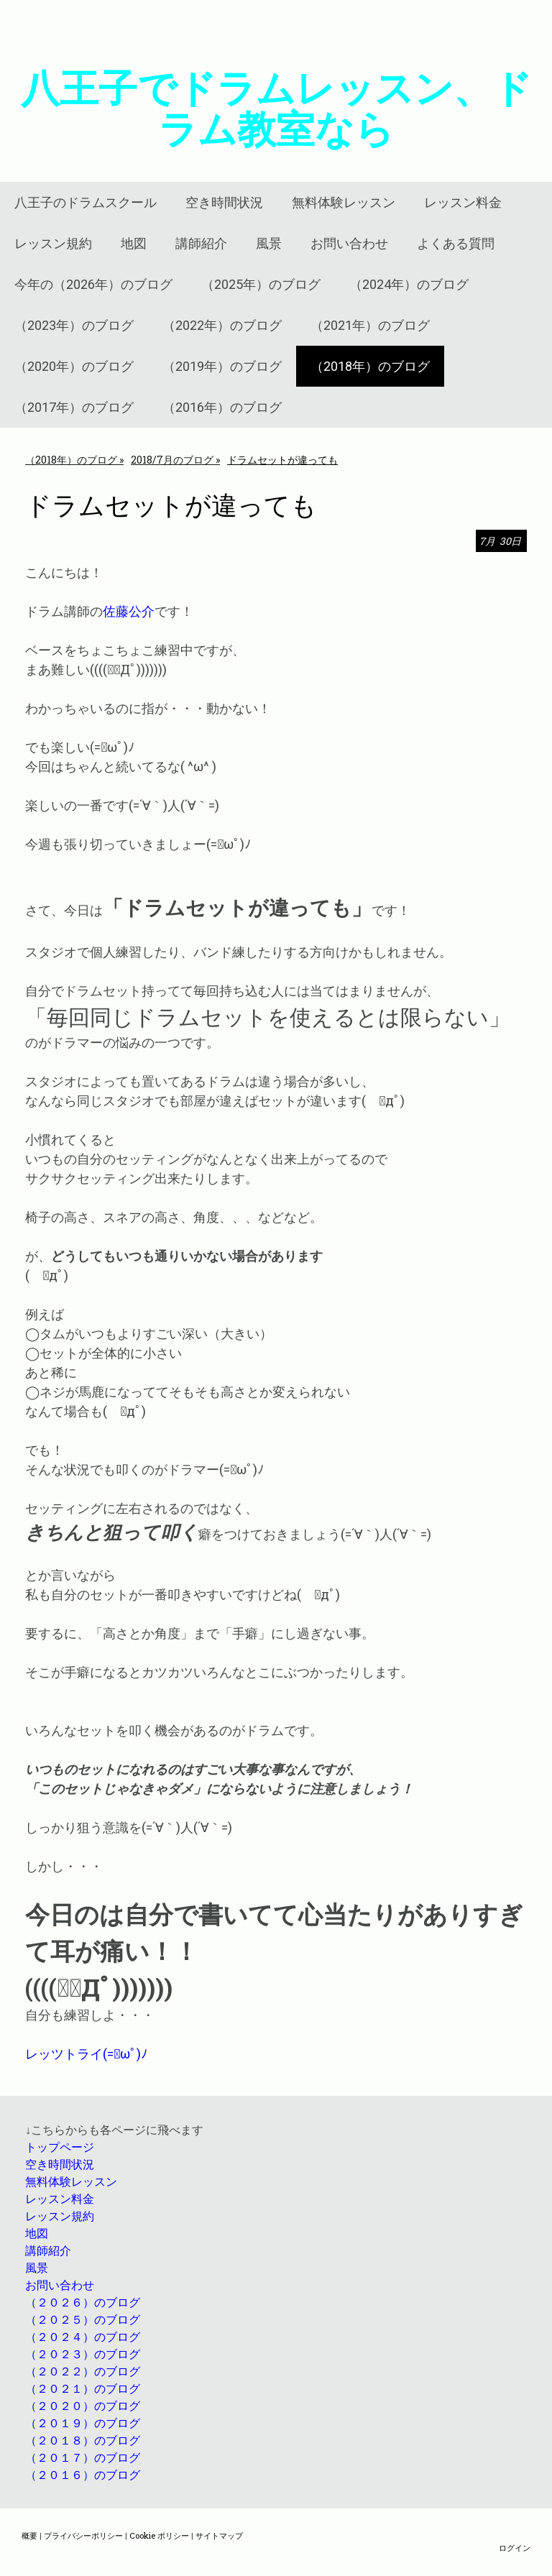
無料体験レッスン (343, 202)
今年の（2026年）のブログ (93, 284)
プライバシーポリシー (83, 2535)
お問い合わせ (349, 243)
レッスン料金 (463, 202)
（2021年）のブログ (370, 325)
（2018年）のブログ (370, 366)
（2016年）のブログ (222, 407)
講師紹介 (201, 243)
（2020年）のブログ (74, 366)
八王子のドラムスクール (85, 202)
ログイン (514, 2547)
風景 (269, 243)
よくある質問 (455, 243)
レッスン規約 (53, 243)
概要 (29, 2535)
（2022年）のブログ (222, 325)
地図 (134, 243)
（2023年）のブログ (74, 325)
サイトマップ (219, 2535)
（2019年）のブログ (222, 366)
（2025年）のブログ (261, 284)
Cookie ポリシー (159, 2535)
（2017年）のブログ (74, 407)
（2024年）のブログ (409, 284)
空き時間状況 (224, 202)
